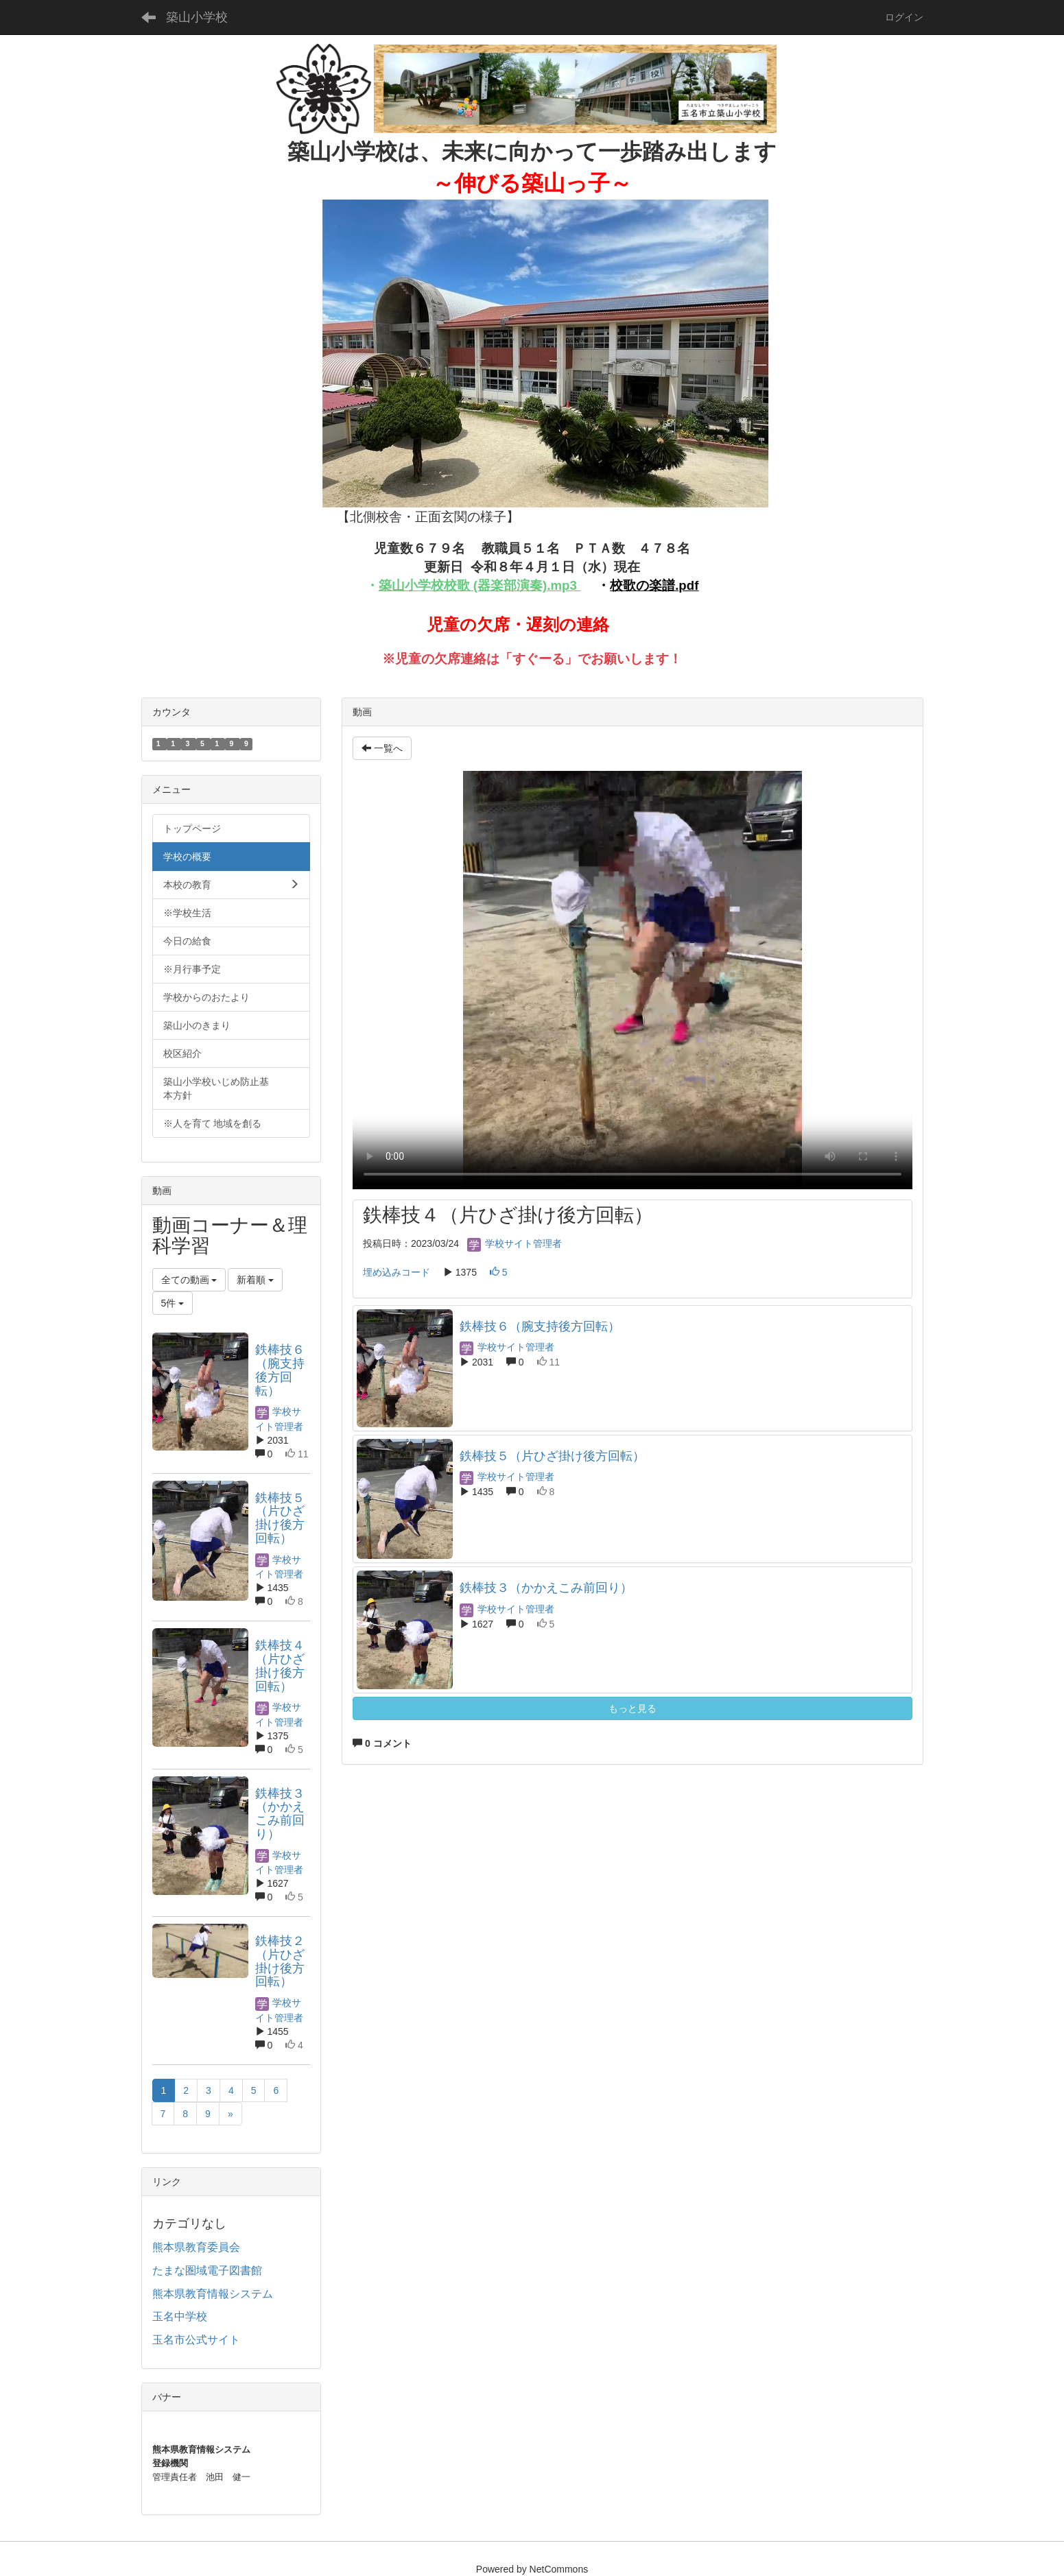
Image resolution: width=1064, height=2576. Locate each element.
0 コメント (382, 1743)
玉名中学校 (179, 2316)
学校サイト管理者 (514, 1243)
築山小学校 (197, 17)
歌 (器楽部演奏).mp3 (517, 585)
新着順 (255, 1279)
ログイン (904, 17)
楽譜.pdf (673, 585)
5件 (173, 1303)
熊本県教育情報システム (212, 2294)
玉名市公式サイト (196, 2340)
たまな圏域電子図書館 (207, 2270)
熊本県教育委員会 (196, 2247)
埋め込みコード (396, 1272)
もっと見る (632, 1708)
